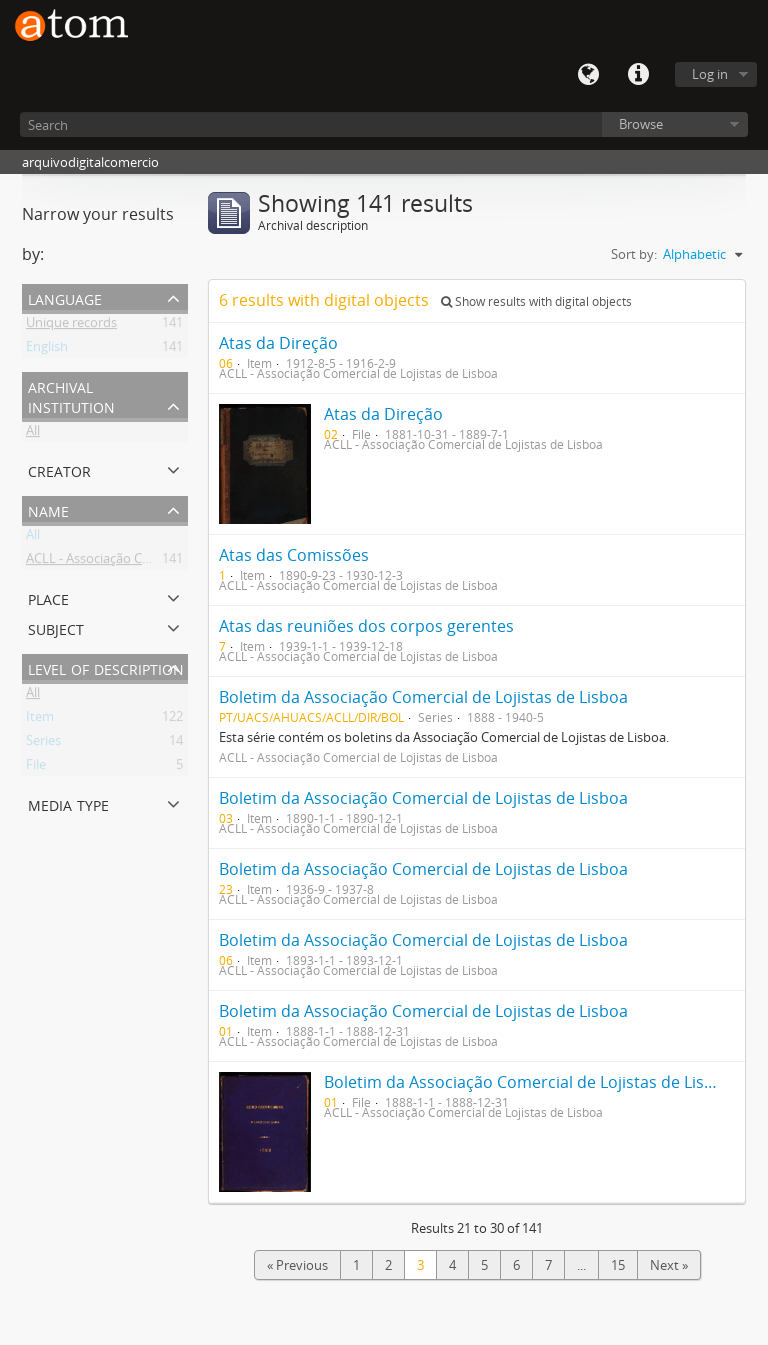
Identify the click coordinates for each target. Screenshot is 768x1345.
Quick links (638, 75)
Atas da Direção (278, 343)
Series (43, 744)
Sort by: (634, 254)
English (47, 350)
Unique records (71, 326)
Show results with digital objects (536, 301)
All (33, 434)
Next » (669, 1265)
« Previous (297, 1265)
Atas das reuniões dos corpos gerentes (366, 626)
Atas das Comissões (294, 555)
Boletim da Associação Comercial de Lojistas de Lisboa (423, 697)
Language (588, 75)
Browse (641, 124)
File (36, 768)
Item (40, 720)
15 (618, 1265)
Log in (710, 74)
